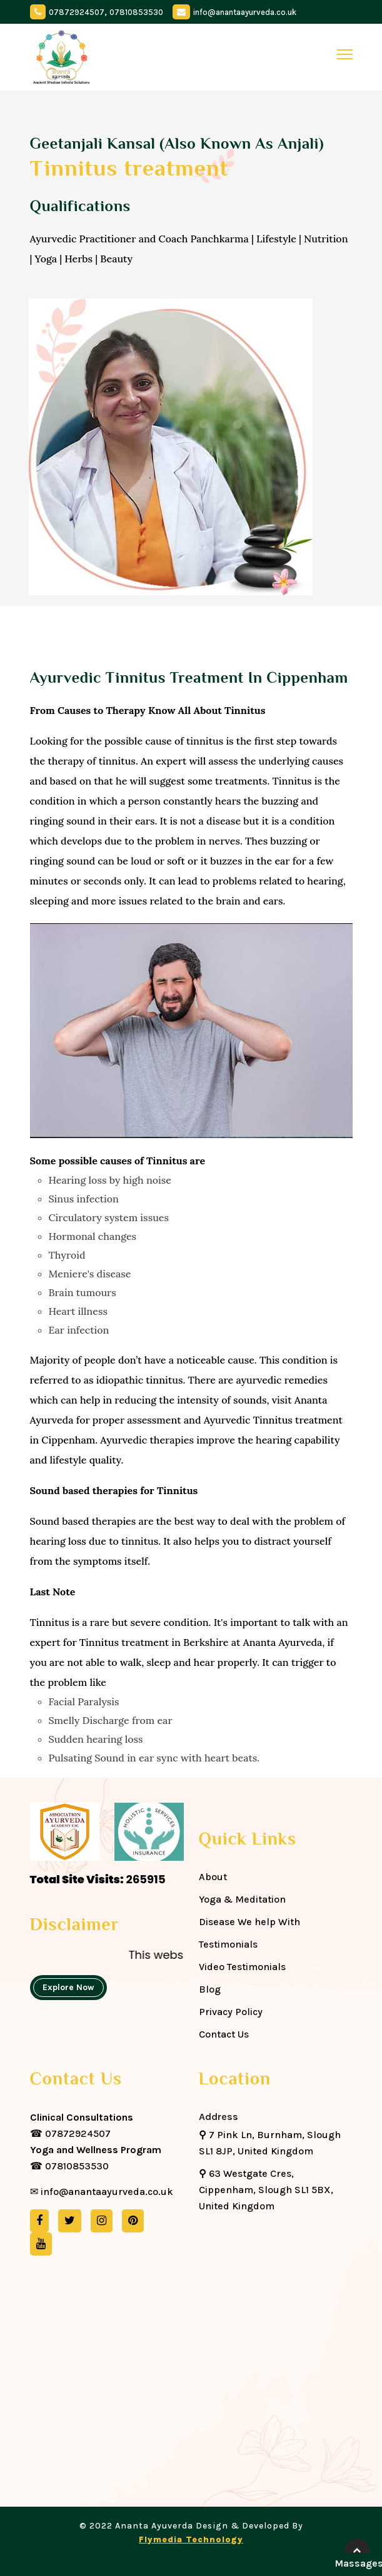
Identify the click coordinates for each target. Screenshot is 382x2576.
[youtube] (41, 2244)
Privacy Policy (231, 2012)
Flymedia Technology (191, 2539)
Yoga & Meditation (242, 1899)
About (213, 1877)
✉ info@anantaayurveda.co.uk (101, 2191)
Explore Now (68, 1987)
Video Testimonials (242, 1967)
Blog (210, 1989)
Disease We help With (249, 1922)
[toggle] (345, 54)
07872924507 (76, 12)
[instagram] (102, 2220)
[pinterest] (133, 2220)
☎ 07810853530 (95, 2158)
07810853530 (136, 12)
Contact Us (224, 2034)
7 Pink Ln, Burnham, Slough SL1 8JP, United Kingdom (270, 2143)
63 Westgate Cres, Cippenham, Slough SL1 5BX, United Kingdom (266, 2189)
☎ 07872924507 (81, 2125)
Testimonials (228, 1944)
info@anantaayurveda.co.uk (244, 12)
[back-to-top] (356, 2551)
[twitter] (69, 2220)
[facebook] (39, 2220)
